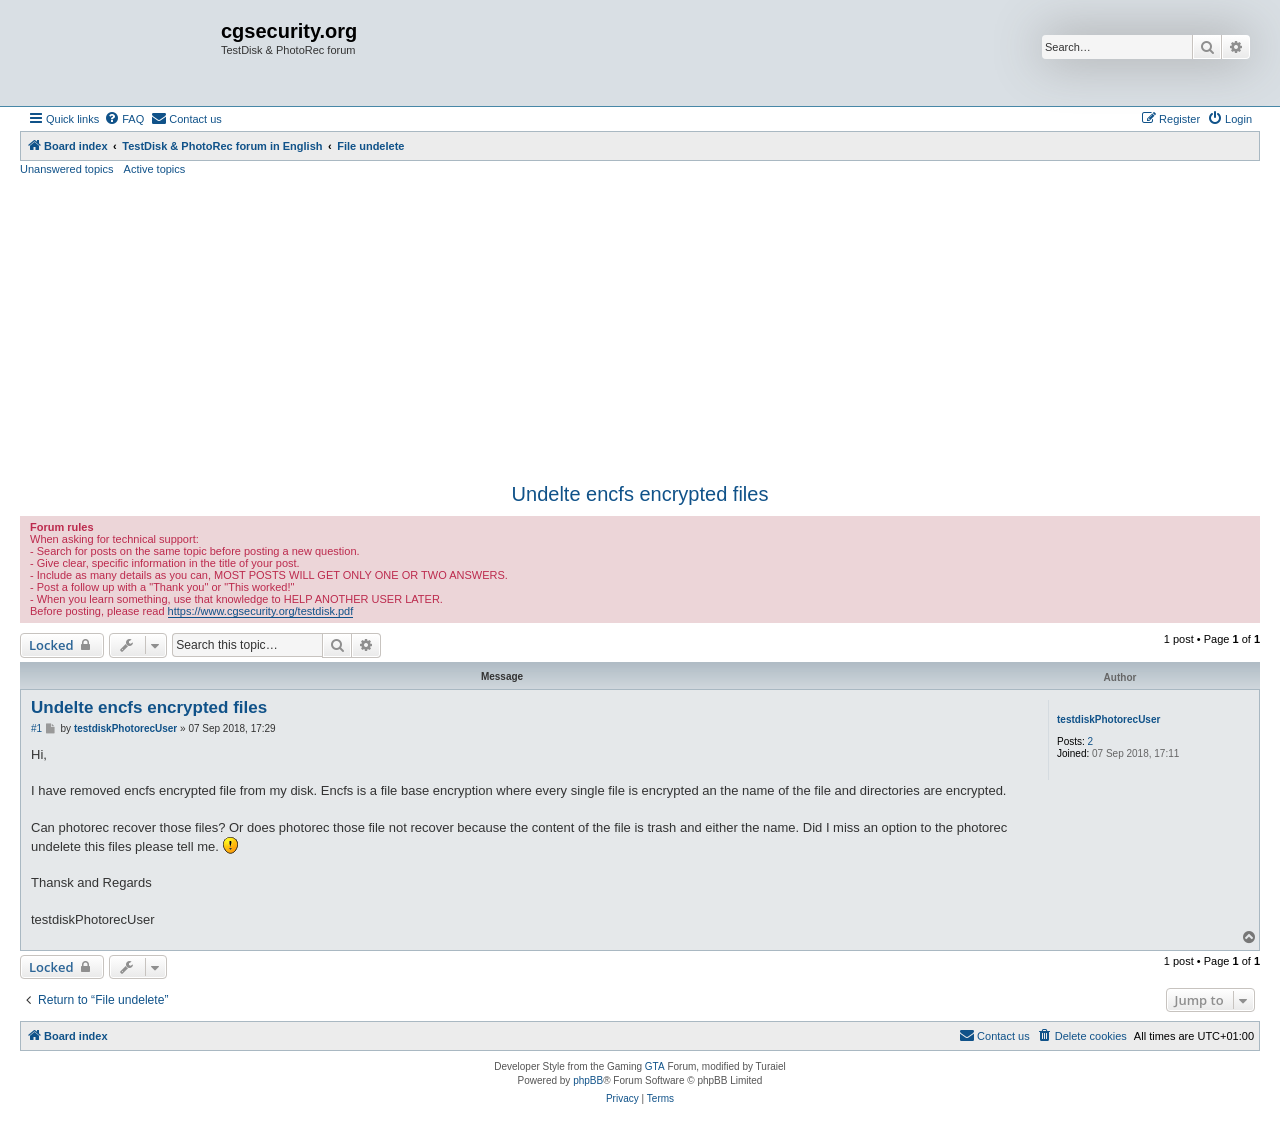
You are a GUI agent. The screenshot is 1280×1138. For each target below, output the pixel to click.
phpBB (588, 1080)
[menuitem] (124, 119)
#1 (36, 728)
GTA (655, 1066)
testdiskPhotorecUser (1108, 719)
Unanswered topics (67, 169)
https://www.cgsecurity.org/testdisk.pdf (261, 611)
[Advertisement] (640, 327)
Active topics (155, 169)
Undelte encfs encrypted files (640, 494)
